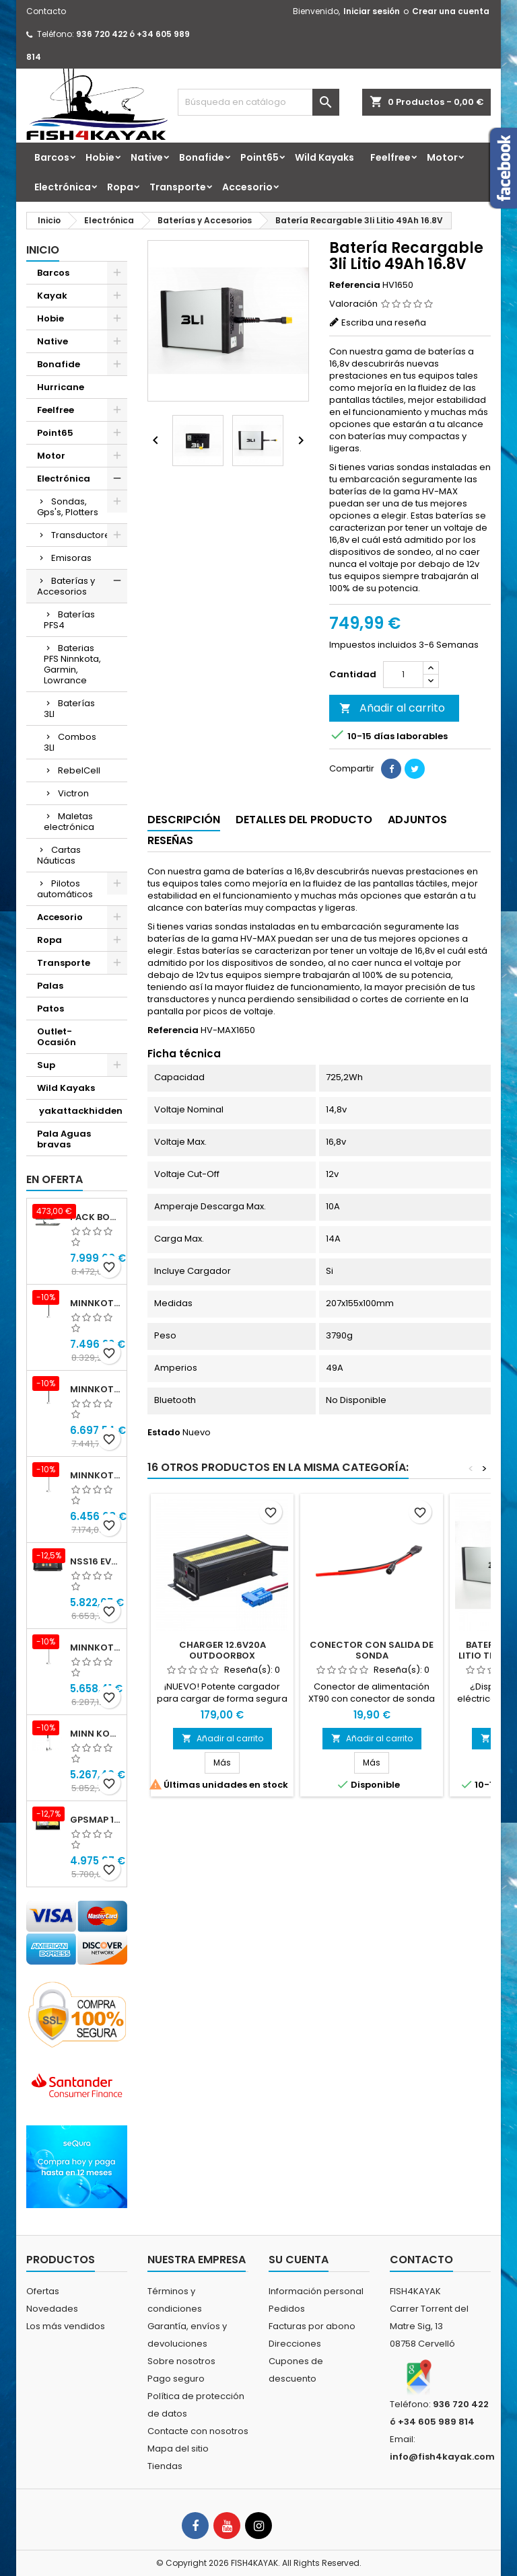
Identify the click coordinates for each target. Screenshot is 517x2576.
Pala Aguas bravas (64, 1139)
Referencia (354, 285)
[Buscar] (258, 102)
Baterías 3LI (69, 708)
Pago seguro (176, 2378)
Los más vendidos (65, 2326)
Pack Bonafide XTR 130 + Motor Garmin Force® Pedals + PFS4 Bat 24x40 (95, 1217)
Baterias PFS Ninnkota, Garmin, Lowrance (72, 664)
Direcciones (295, 2343)
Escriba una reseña (383, 322)
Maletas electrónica (69, 821)
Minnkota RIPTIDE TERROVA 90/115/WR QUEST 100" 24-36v (95, 1475)
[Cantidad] (403, 674)
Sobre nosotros (181, 2361)
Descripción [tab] (183, 819)
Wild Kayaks (324, 157)
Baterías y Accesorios (66, 586)
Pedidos (287, 2308)
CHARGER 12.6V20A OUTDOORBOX (222, 1650)
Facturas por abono (312, 2326)
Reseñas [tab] (170, 840)
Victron (73, 793)
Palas (50, 985)
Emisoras (71, 558)
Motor (442, 157)
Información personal (316, 2291)
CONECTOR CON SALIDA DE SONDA (372, 1650)
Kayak (52, 295)
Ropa (120, 187)
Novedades (52, 2308)
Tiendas (164, 2466)
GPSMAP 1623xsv (95, 1820)
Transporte (177, 187)
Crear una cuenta (450, 11)
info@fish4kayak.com (442, 2456)
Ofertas (42, 2291)
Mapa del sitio (178, 2448)
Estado (163, 1433)
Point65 (259, 157)
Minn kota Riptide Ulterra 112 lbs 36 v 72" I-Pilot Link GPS (95, 1734)
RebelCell (79, 770)
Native (147, 157)
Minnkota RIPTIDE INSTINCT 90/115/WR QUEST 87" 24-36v (95, 1389)
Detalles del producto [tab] (304, 819)
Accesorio (247, 187)
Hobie (99, 157)
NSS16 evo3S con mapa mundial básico (95, 1561)
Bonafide (201, 157)
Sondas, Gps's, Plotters (67, 507)
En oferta (54, 1179)
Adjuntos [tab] (417, 819)
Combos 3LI (70, 742)
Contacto (46, 11)
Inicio (42, 250)
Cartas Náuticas (59, 855)
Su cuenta (299, 2259)
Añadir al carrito (392, 708)
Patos (50, 1008)
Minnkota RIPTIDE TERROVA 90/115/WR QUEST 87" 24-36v (95, 1647)
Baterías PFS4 (69, 620)
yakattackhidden (80, 1110)
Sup (46, 1065)
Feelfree (390, 157)
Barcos (51, 157)
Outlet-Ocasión (56, 1037)
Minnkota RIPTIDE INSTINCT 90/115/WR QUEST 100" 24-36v (95, 1303)
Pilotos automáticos (65, 889)
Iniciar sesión (371, 11)
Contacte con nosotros (197, 2431)
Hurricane (60, 387)
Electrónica (62, 187)
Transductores (83, 535)
